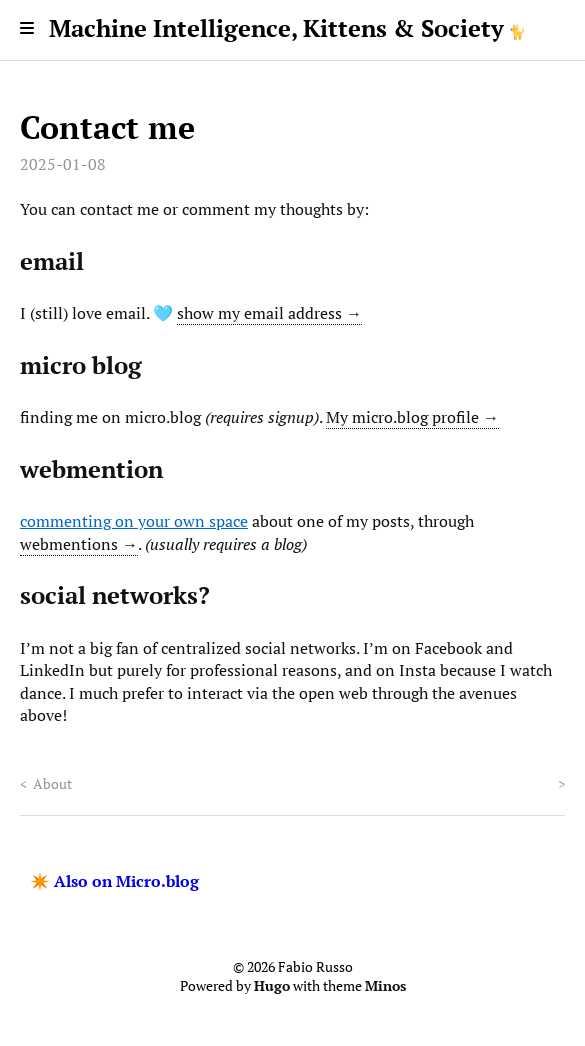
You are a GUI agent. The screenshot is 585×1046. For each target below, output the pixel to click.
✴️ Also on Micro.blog (114, 881)
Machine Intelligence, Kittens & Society (276, 28)
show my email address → (269, 313)
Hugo (272, 986)
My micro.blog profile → (412, 417)
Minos (385, 986)
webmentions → (79, 544)
